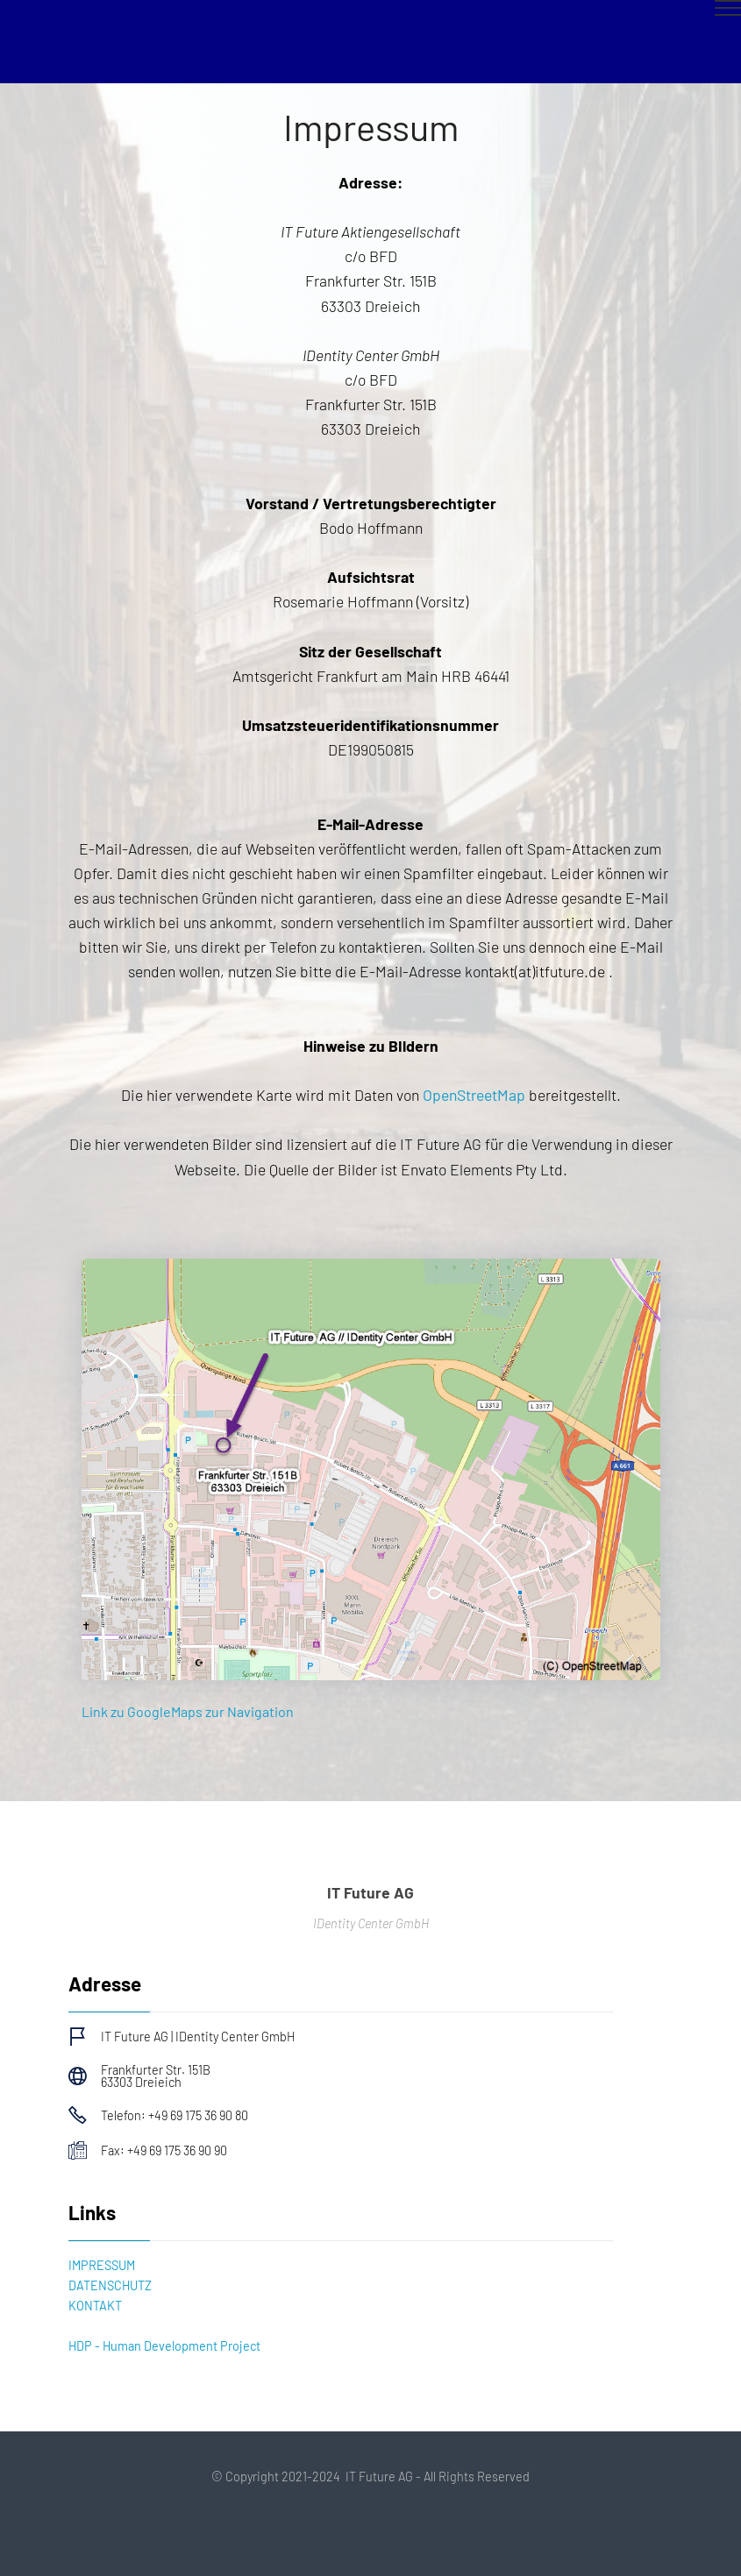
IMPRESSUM (101, 2265)
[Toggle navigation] (370, 15)
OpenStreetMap (476, 1094)
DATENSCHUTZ (110, 2285)
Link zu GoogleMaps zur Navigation (188, 1711)
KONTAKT (95, 2305)
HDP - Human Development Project (164, 2345)
